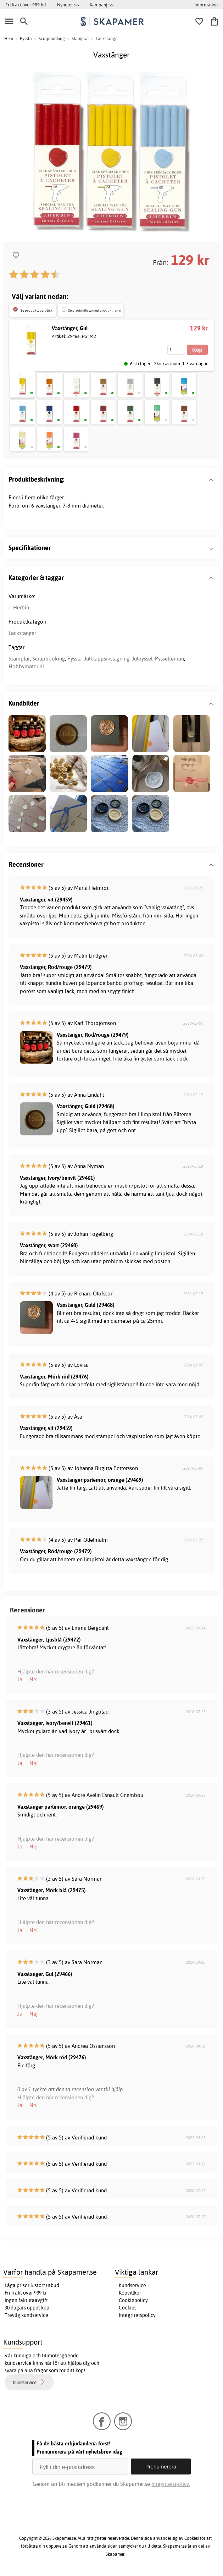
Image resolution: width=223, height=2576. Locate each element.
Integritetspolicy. (170, 2484)
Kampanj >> (101, 4)
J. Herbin (19, 607)
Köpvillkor (130, 2293)
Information (206, 4)
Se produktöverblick (36, 310)
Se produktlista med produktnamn (94, 310)
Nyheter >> (68, 4)
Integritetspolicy (137, 2315)
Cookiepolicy (133, 2300)
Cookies (127, 2307)
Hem (8, 38)
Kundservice (132, 2285)
